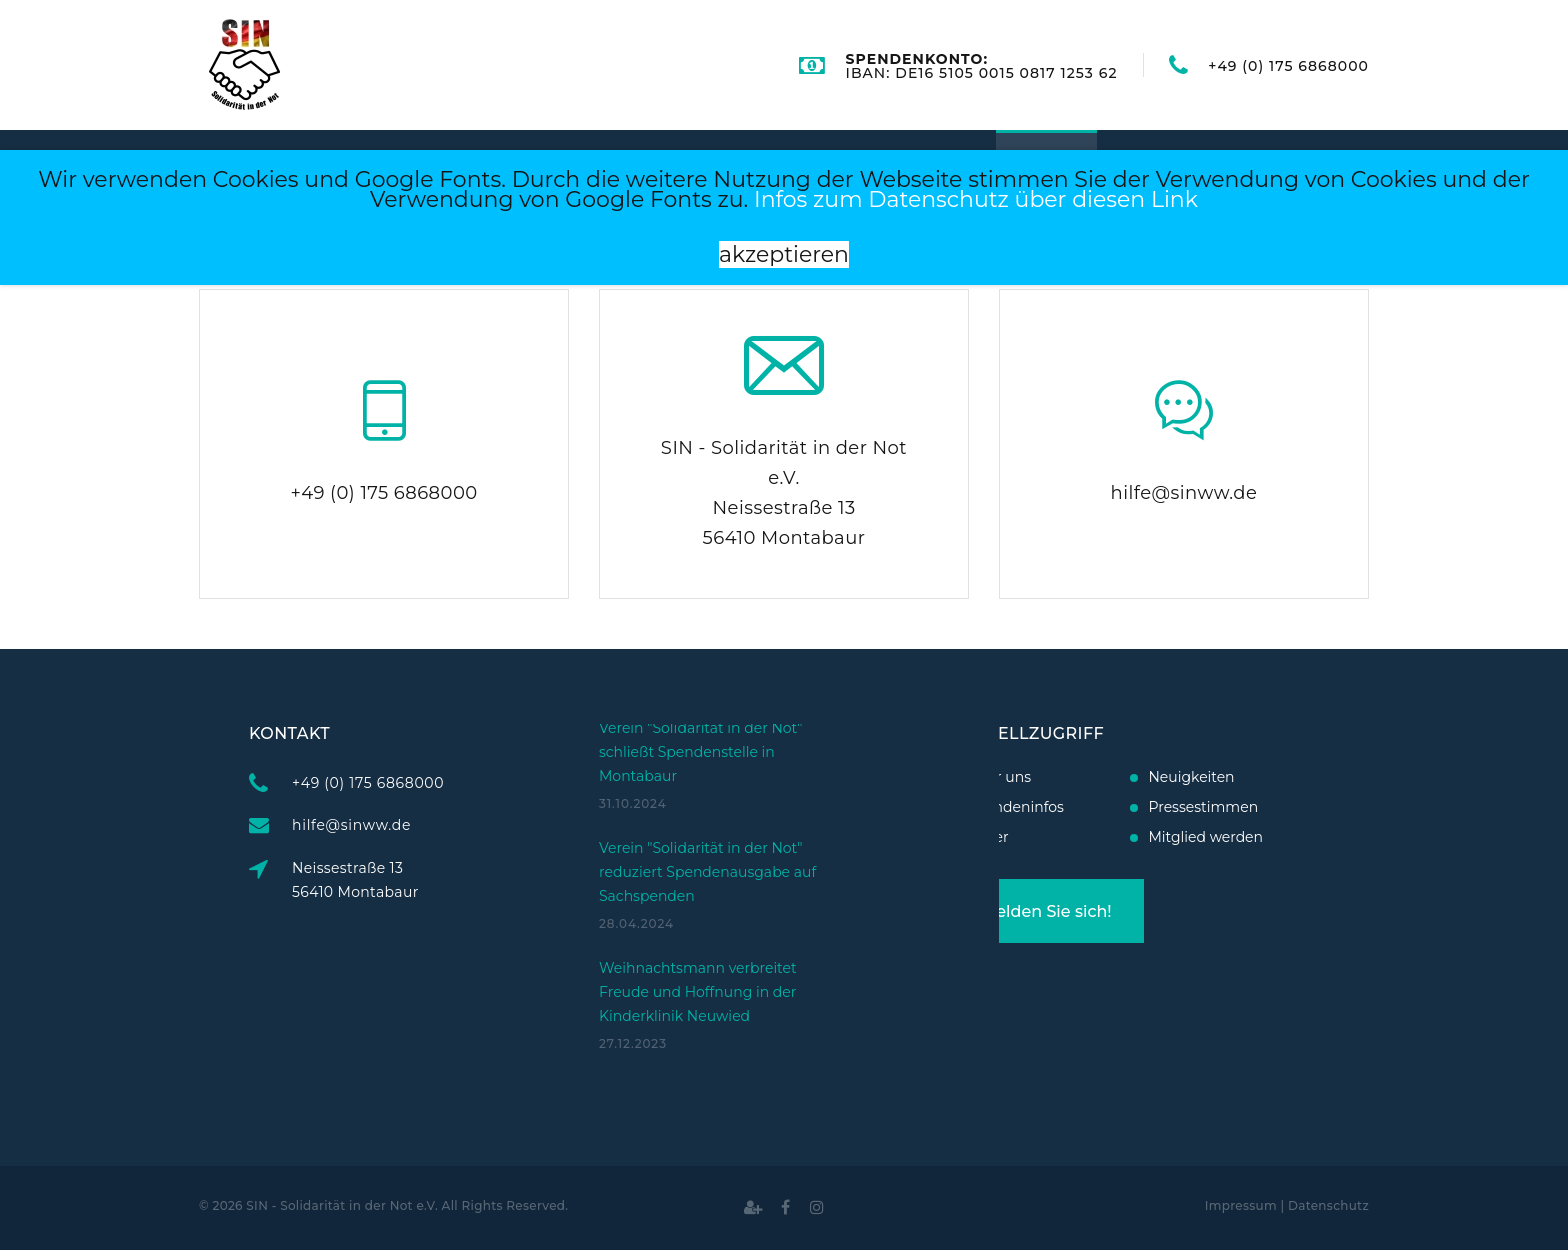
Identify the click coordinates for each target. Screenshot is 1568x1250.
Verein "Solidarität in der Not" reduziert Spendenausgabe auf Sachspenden (707, 806)
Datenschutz (1328, 1205)
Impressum (1241, 1205)
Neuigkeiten (1127, 777)
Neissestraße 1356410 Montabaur (420, 880)
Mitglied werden (1141, 837)
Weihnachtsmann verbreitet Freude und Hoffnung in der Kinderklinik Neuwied (698, 926)
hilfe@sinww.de (1184, 493)
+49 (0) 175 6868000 (1288, 66)
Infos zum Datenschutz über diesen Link (976, 199)
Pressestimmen (1139, 807)
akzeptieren (784, 254)
